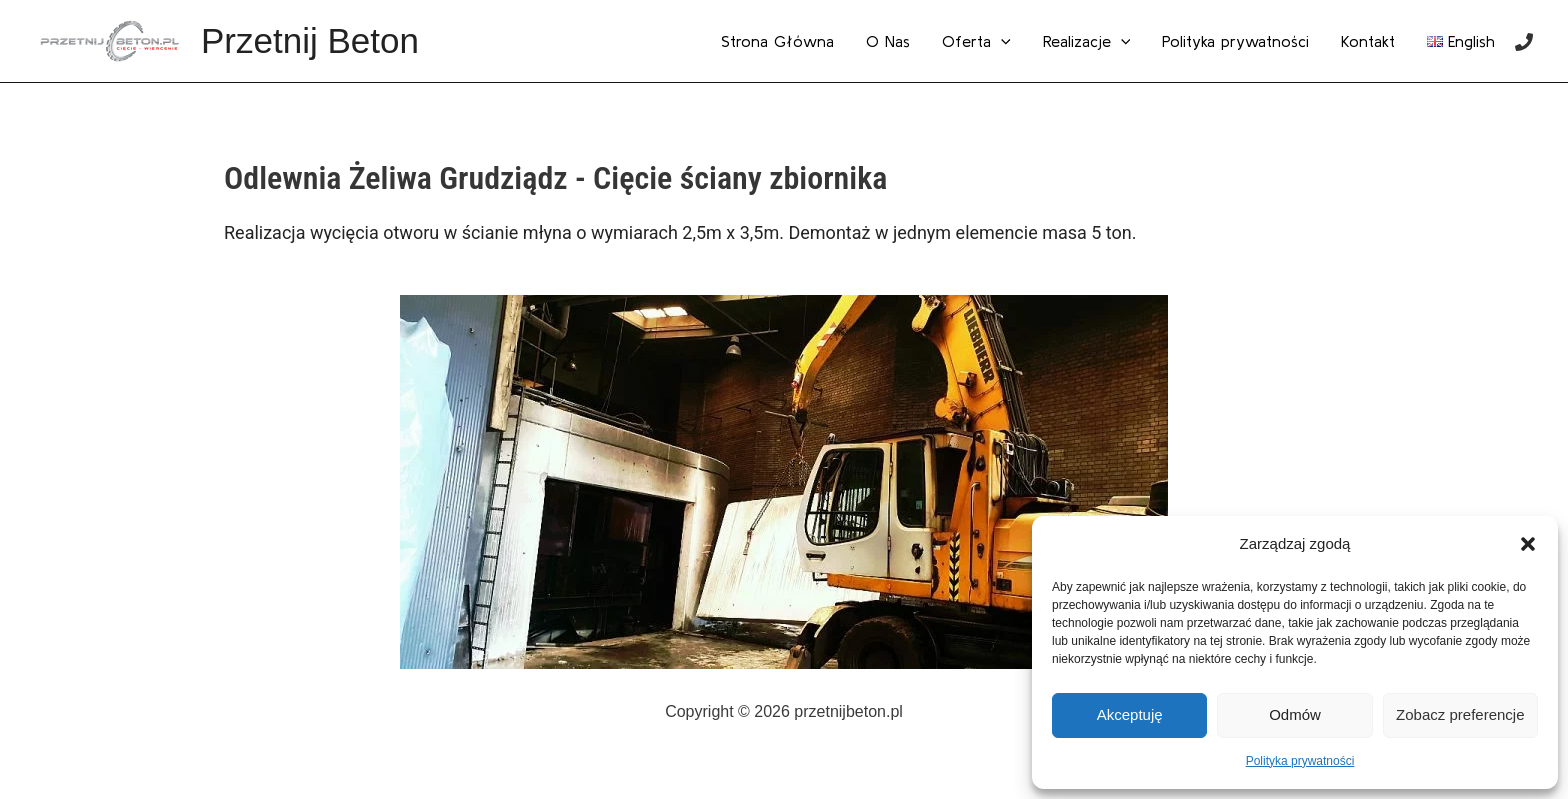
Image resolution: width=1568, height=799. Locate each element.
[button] (1528, 544)
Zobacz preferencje (1460, 714)
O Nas (888, 41)
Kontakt (1368, 41)
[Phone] (1524, 42)
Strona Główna (777, 41)
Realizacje (1087, 41)
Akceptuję (1130, 714)
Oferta (976, 41)
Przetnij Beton (310, 40)
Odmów (1295, 714)
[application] (1001, 41)
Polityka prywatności (1300, 761)
